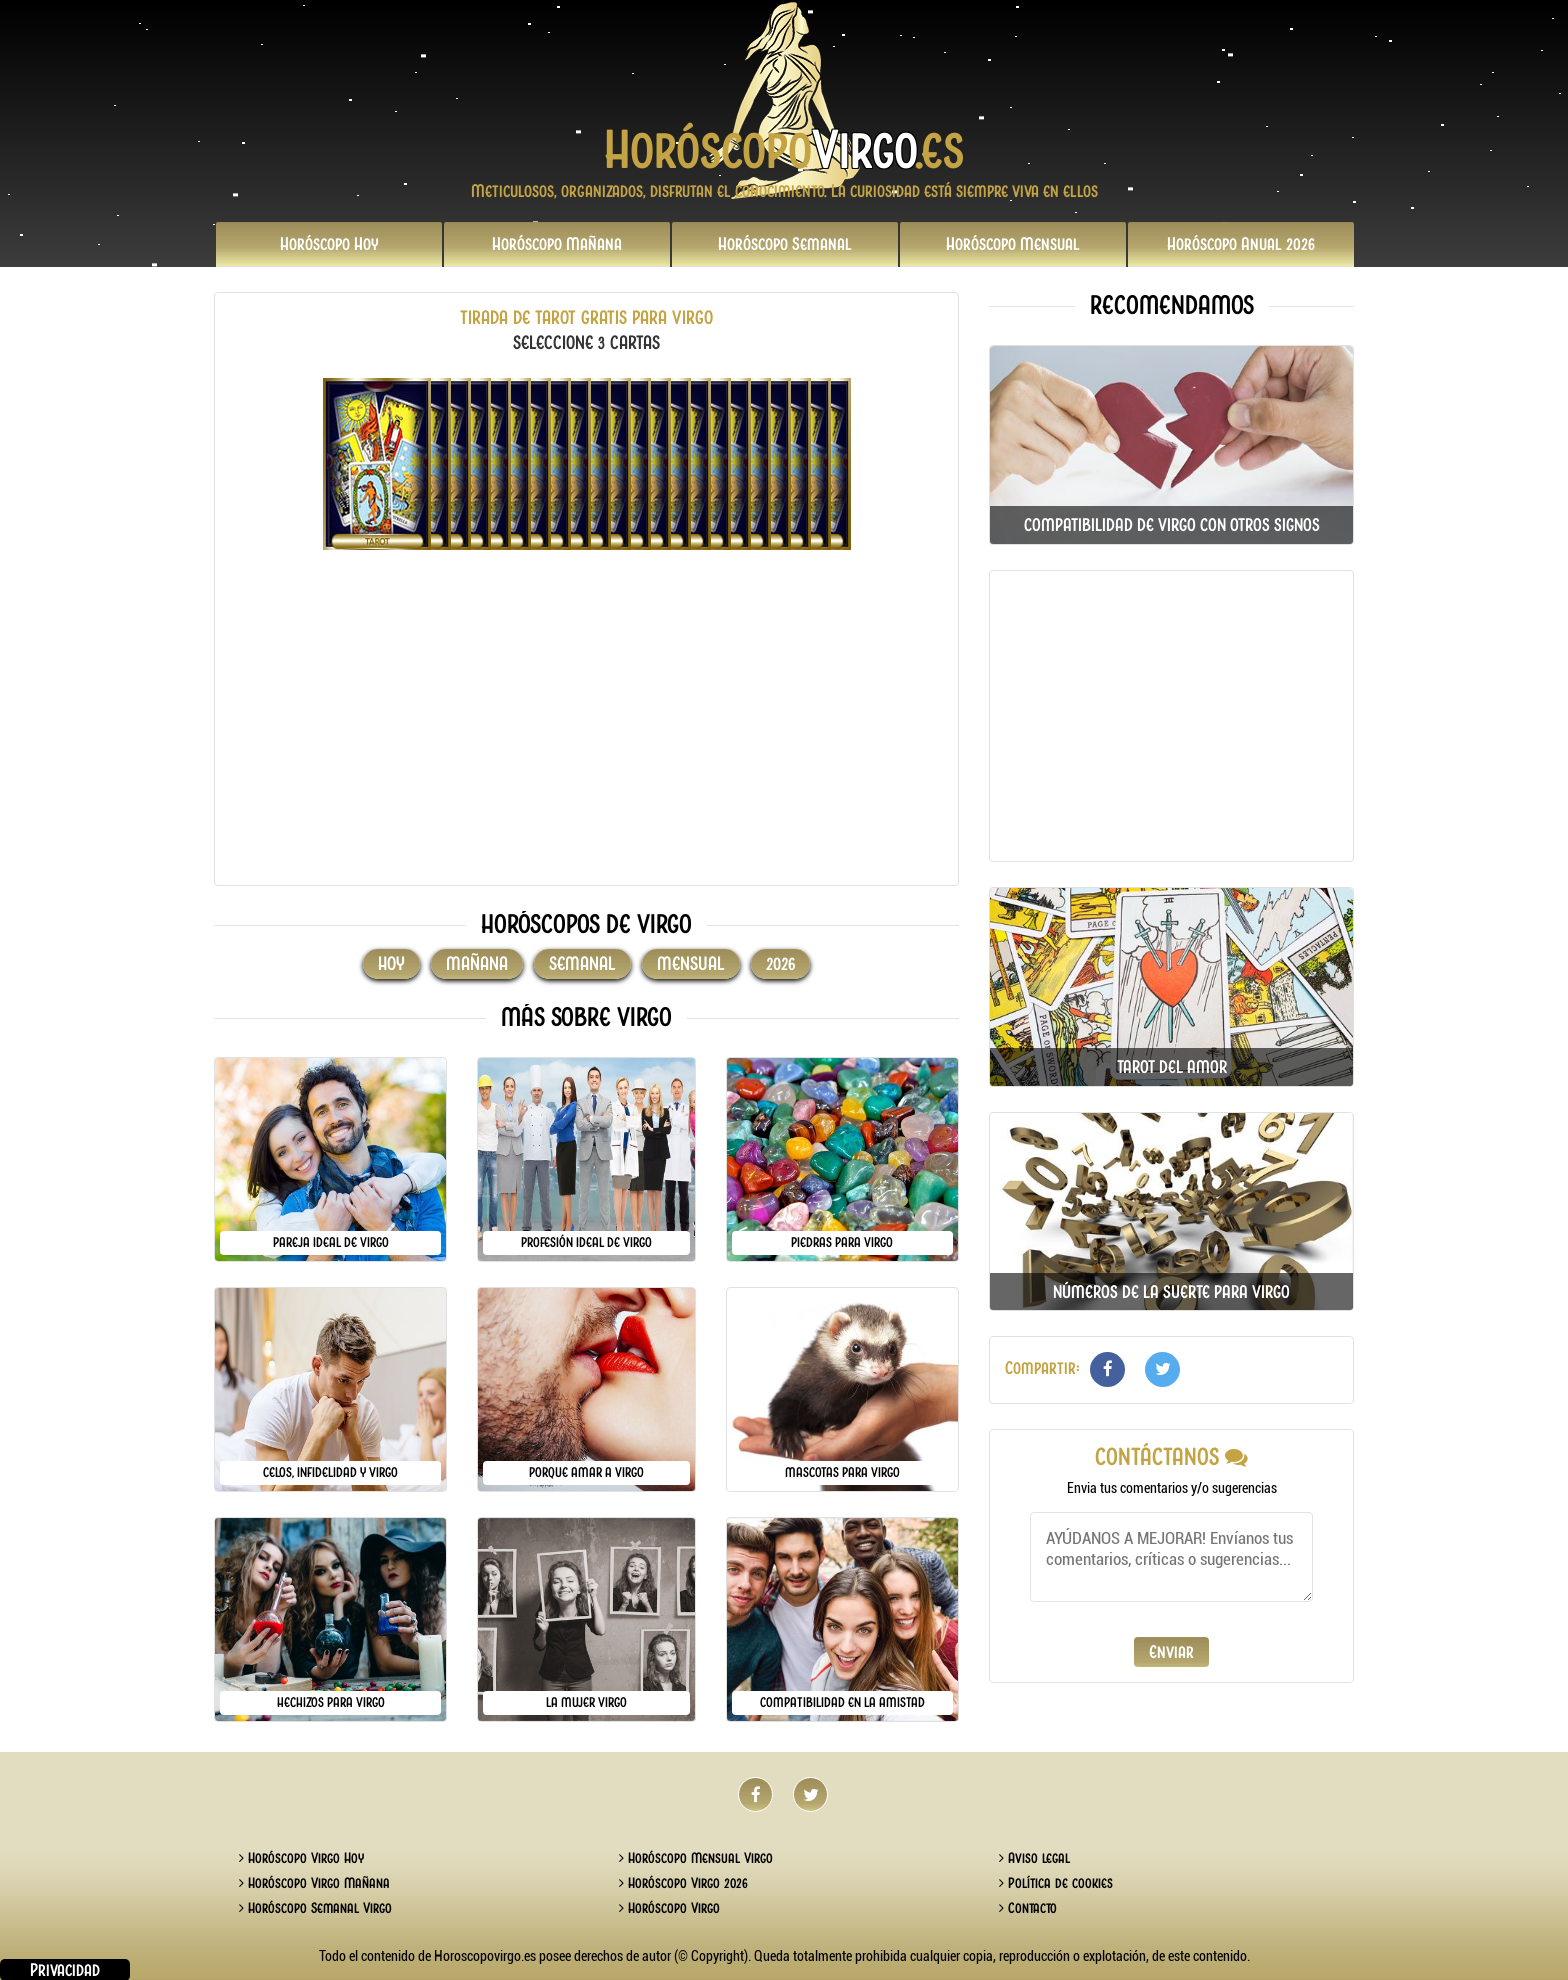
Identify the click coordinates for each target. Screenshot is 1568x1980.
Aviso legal (1034, 1858)
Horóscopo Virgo (669, 1908)
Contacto (1028, 1908)
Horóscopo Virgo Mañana (314, 1883)
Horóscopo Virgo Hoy (301, 1858)
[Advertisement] (586, 730)
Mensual (1013, 244)
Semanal (785, 244)
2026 (1241, 244)
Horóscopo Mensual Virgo (696, 1858)
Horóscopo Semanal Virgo (315, 1908)
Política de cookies (1056, 1883)
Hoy (329, 244)
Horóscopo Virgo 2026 (683, 1883)
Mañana (557, 244)
